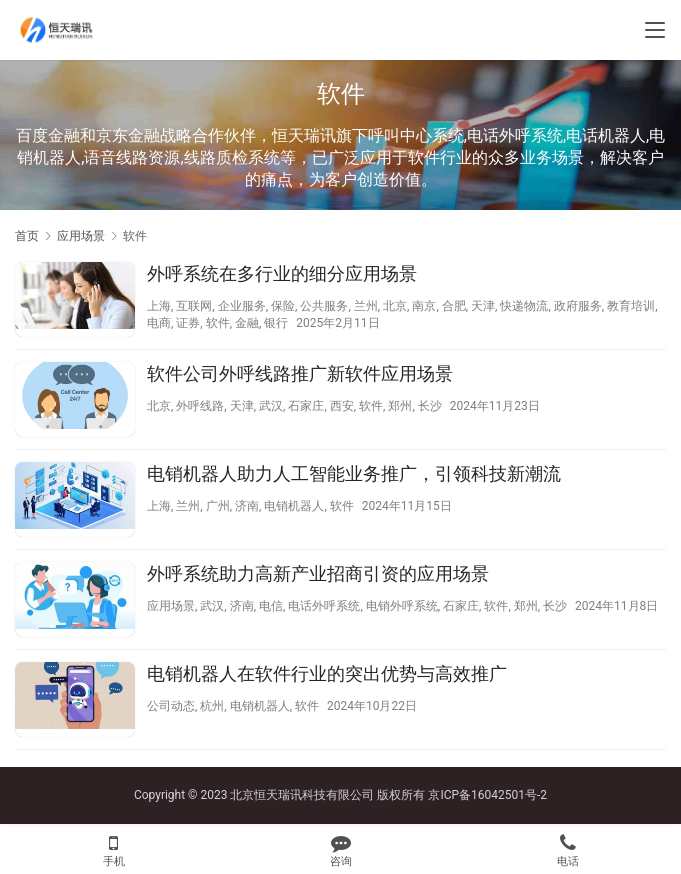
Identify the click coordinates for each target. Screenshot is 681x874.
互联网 (194, 306)
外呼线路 (200, 406)
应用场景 (171, 606)
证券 (188, 323)
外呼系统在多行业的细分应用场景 (282, 273)
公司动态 (171, 706)
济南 (247, 506)
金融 (247, 323)
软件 (218, 323)
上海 (159, 306)
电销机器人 (294, 506)
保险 (283, 306)
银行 (276, 323)
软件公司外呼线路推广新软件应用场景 (300, 373)
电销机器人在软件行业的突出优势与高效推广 (327, 673)
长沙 (430, 406)
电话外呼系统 (324, 606)
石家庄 (306, 406)
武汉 (271, 406)
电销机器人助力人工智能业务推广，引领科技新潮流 (354, 473)
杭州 (212, 706)
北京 (395, 306)
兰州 (366, 306)
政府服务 (578, 306)
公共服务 (324, 306)
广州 (218, 506)
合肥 (454, 306)
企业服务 (242, 306)
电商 (159, 323)
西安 (342, 406)
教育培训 (631, 306)
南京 (424, 306)
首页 (27, 236)
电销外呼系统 (402, 606)
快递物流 (524, 306)
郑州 (400, 406)
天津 (483, 306)
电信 (271, 606)
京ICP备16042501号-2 (487, 795)
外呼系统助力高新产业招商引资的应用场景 (318, 573)
